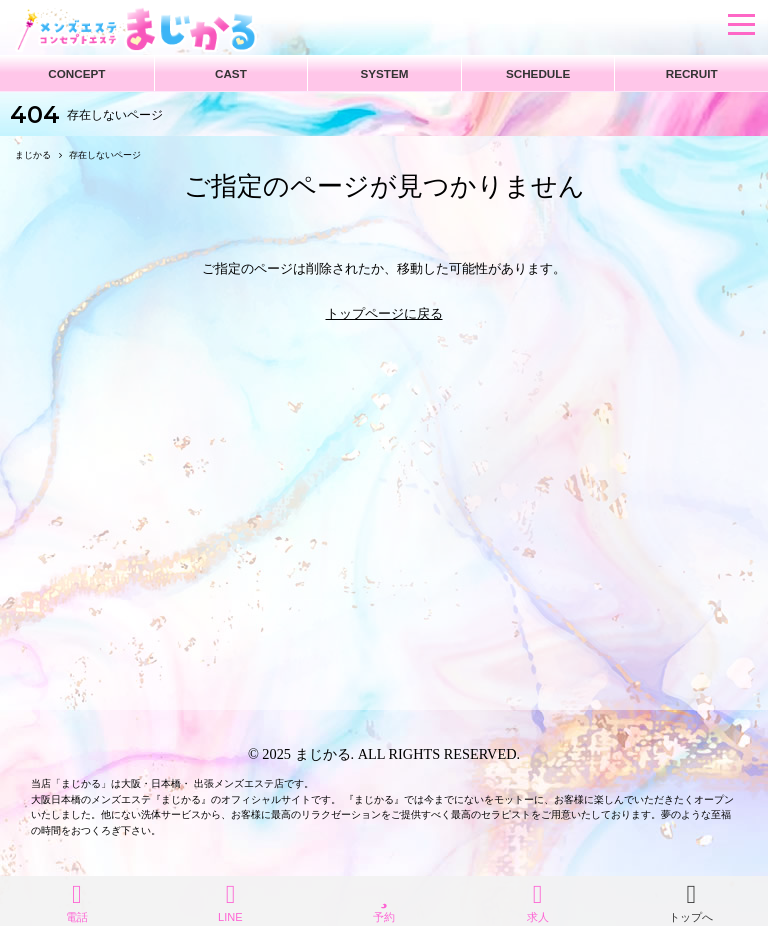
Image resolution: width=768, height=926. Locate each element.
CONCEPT (76, 73)
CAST (231, 73)
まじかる (323, 754)
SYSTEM (384, 73)
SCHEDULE (538, 73)
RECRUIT (692, 73)
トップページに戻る (384, 313)
